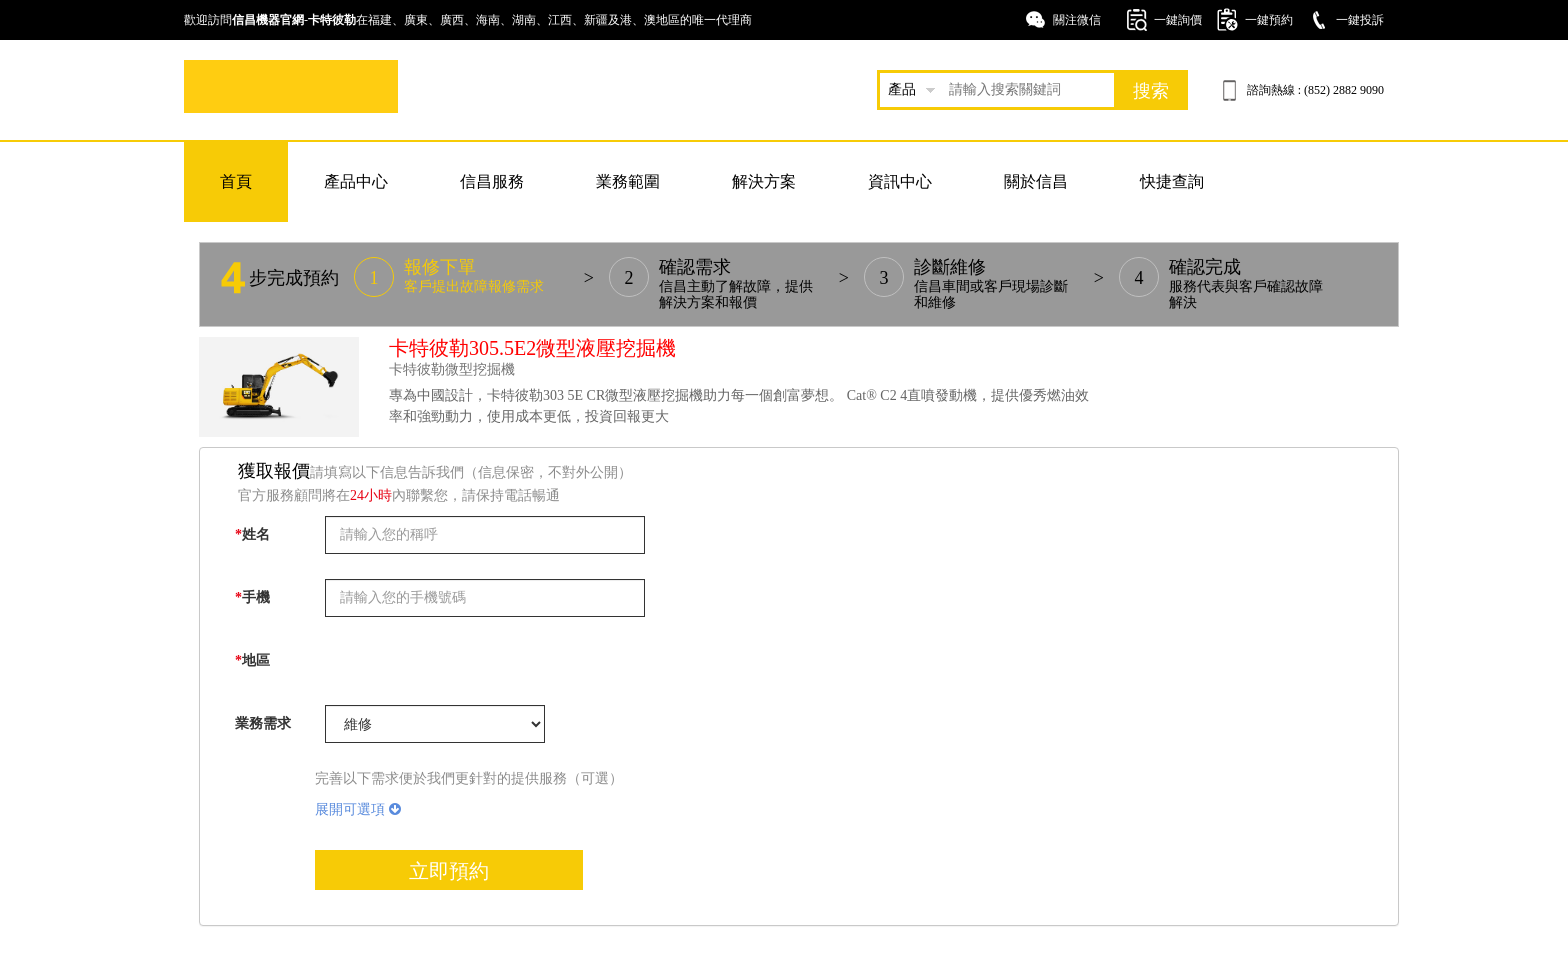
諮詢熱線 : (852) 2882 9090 (1315, 90)
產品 (902, 89)
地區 (252, 660)
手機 (252, 597)
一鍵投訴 (1360, 20)
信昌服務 (492, 181)
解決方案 (764, 181)
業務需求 (263, 723)
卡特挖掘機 (291, 86)
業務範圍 (628, 181)
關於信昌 (1036, 181)
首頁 (236, 181)
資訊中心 (900, 181)
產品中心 (356, 181)
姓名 (252, 534)
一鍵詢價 (1178, 20)
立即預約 (449, 871)
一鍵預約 (1269, 20)
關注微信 (1077, 20)
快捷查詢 (1172, 181)
